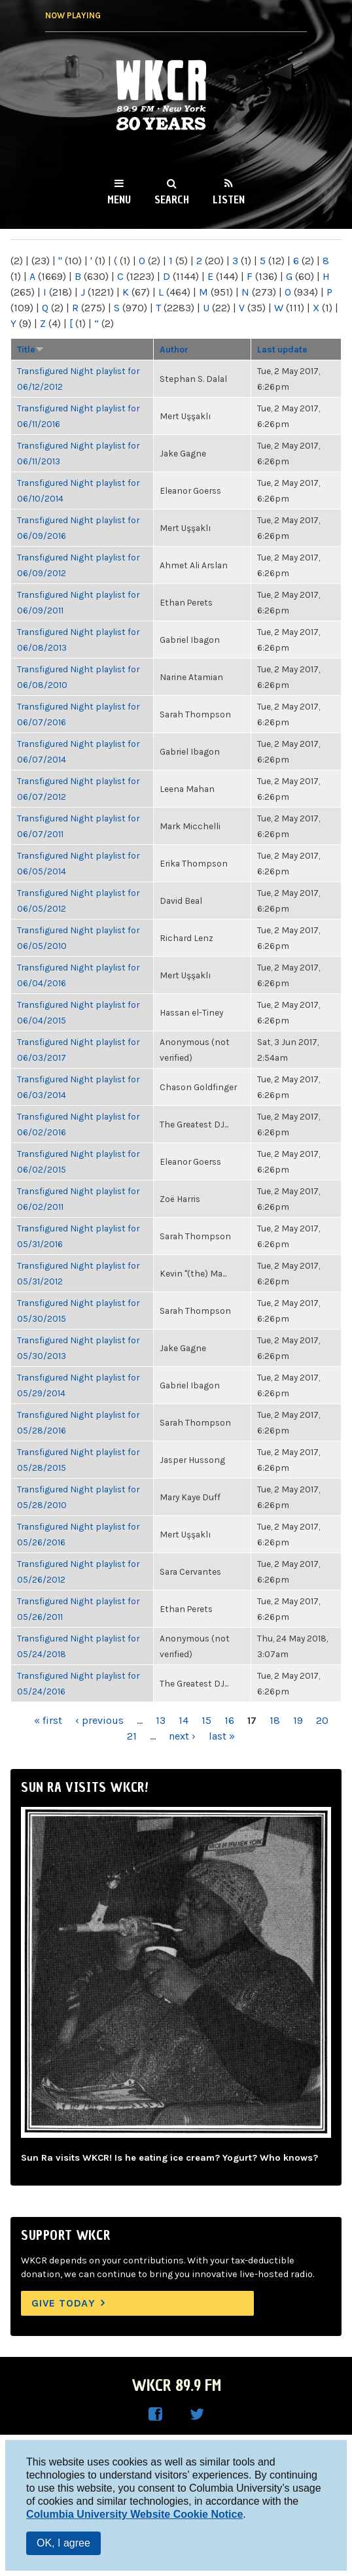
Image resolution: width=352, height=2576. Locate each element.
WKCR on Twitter (196, 2414)
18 (275, 1720)
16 (229, 1720)
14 (183, 1720)
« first (48, 1720)
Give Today (63, 2303)
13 (161, 1720)
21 (132, 1736)
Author (174, 349)
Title (30, 349)
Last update (282, 349)
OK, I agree (63, 2543)
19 (298, 1720)
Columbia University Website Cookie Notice (134, 2514)
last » (222, 1736)
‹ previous (99, 1720)
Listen (229, 199)
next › (182, 1736)
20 (322, 1720)
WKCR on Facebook (155, 2414)
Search (171, 199)
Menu (119, 199)
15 (206, 1720)
